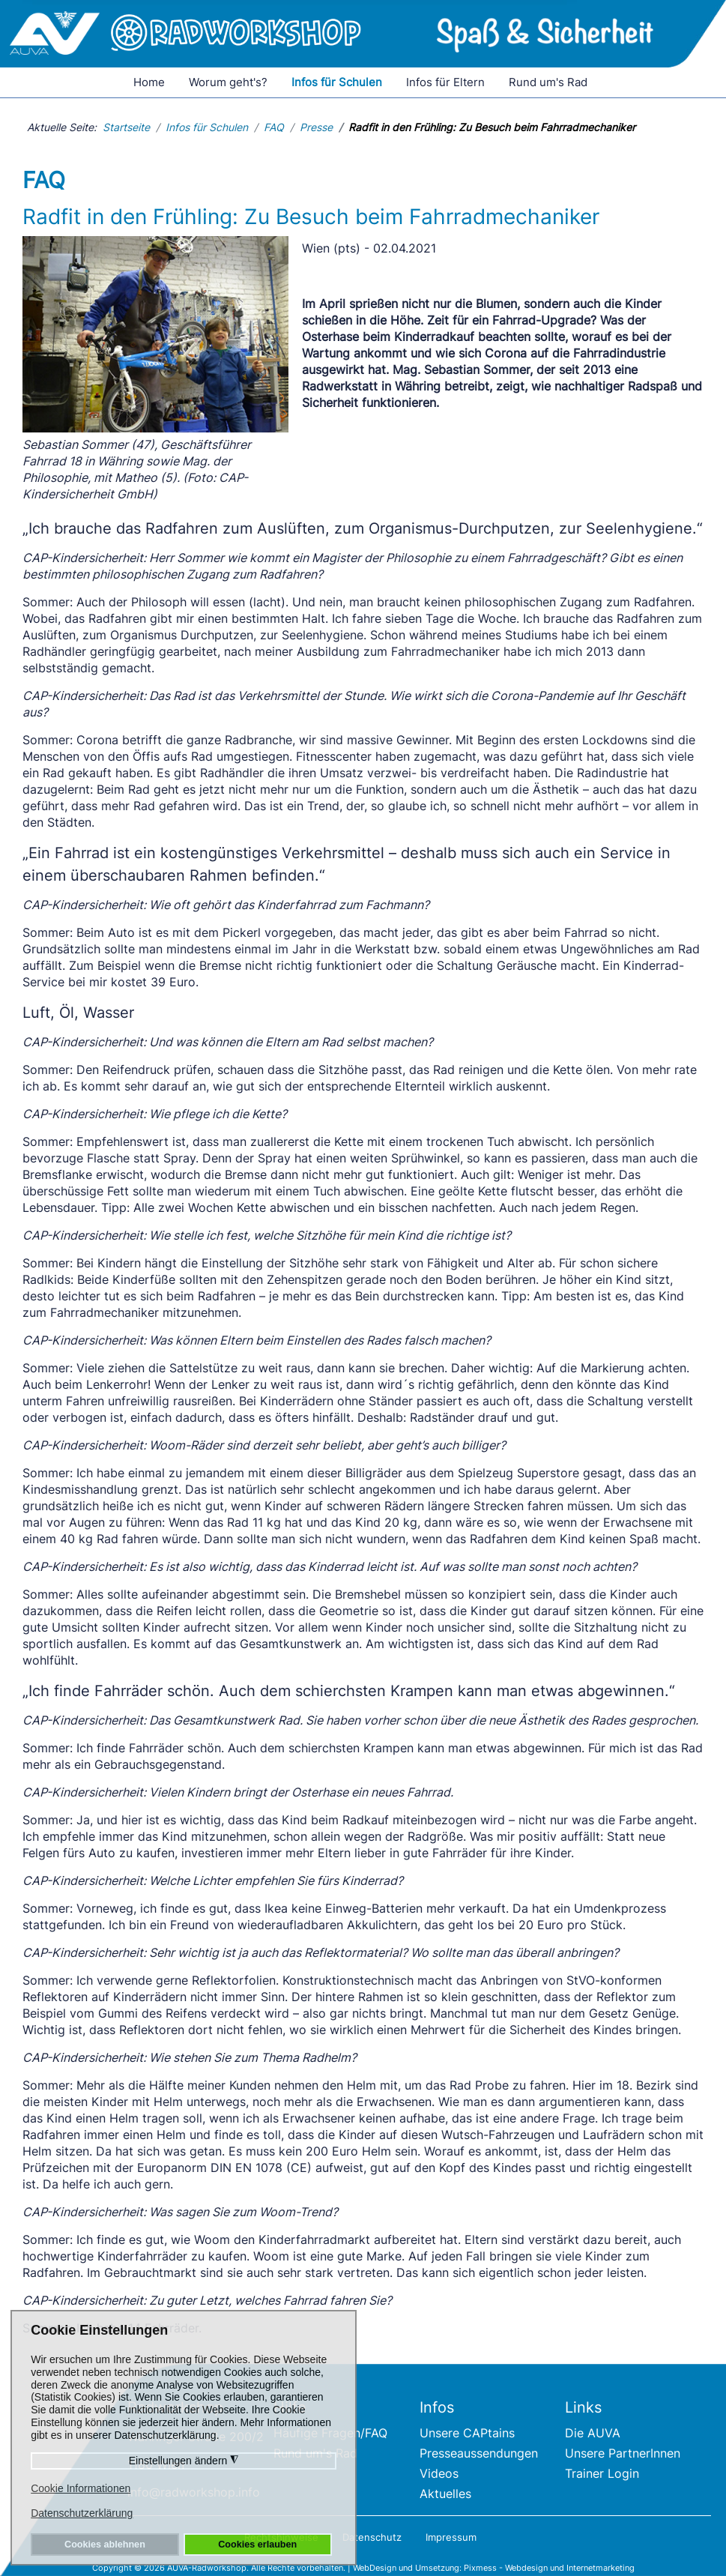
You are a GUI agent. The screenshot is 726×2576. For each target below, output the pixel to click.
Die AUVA (592, 2432)
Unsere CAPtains (467, 2432)
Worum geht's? (228, 82)
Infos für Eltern (445, 82)
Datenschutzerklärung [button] (82, 2513)
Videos (439, 2473)
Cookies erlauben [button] (257, 2544)
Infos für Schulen (336, 82)
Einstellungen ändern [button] (183, 2461)
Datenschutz (372, 2537)
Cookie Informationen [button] (80, 2488)
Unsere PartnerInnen (622, 2453)
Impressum (451, 2537)
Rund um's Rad (548, 82)
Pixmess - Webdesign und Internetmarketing (549, 2568)
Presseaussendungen (479, 2453)
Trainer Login (602, 2473)
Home (149, 82)
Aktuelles (445, 2493)
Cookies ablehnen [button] (104, 2544)
